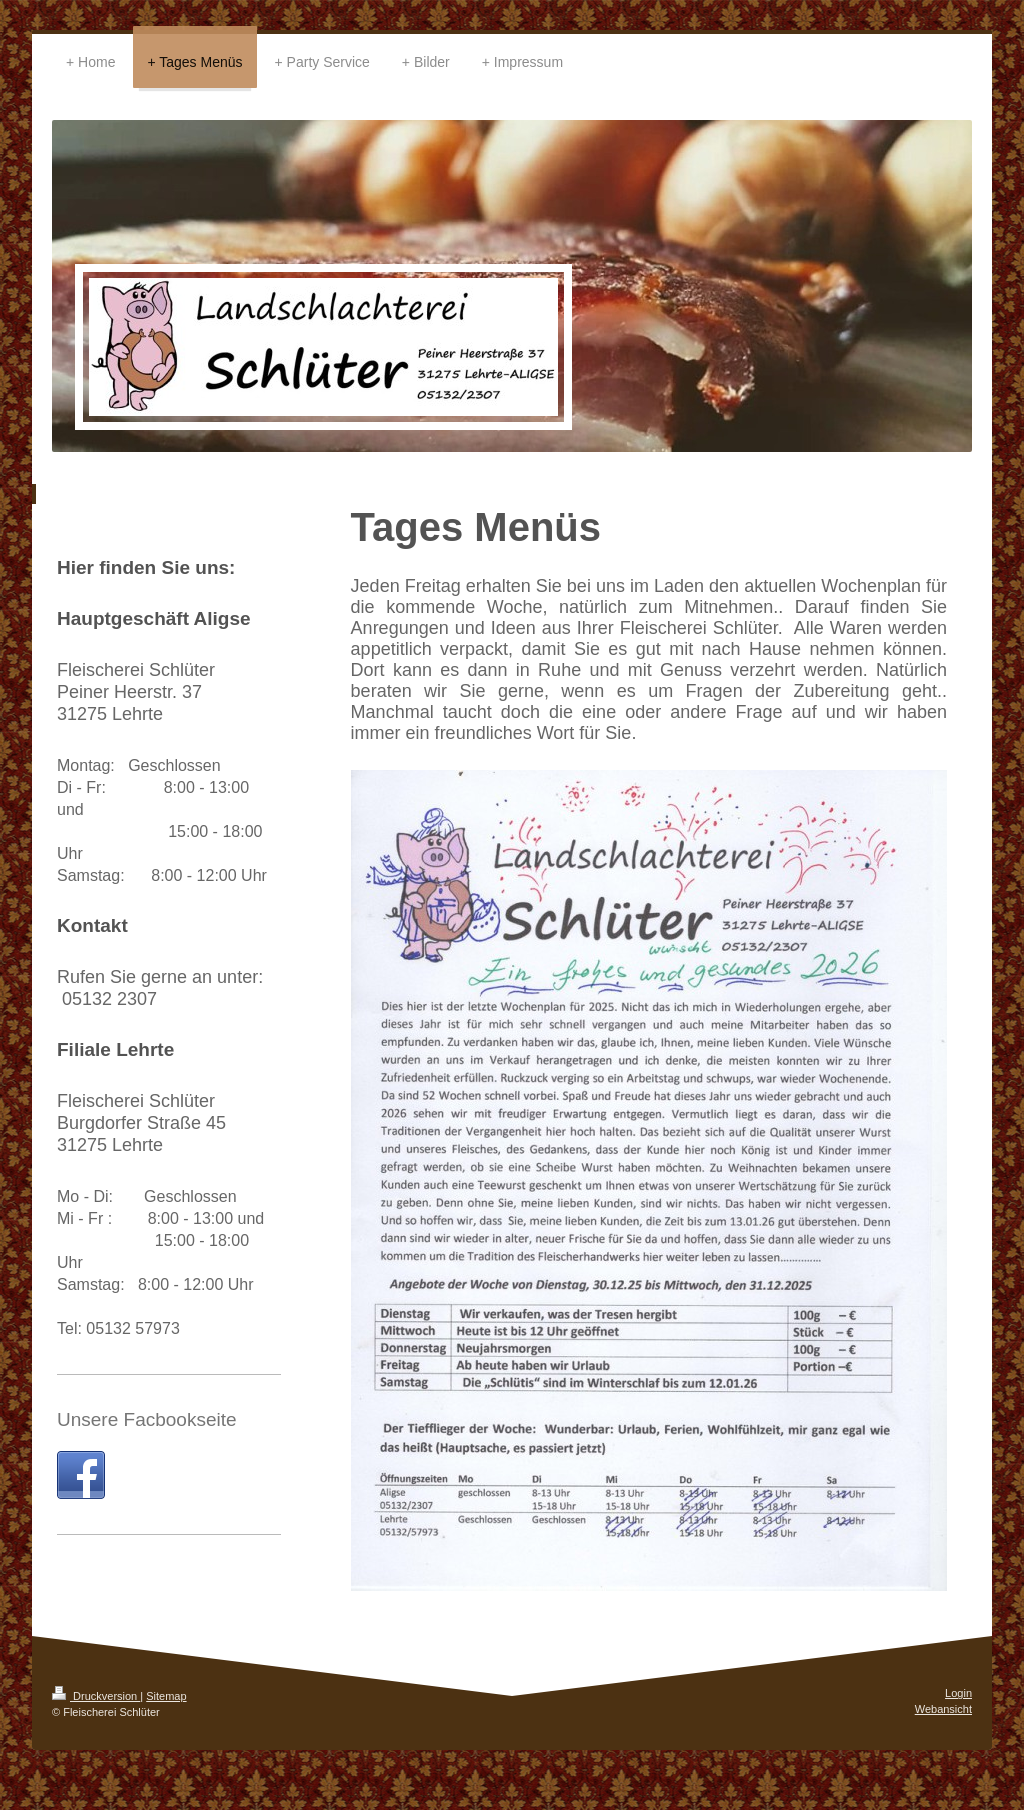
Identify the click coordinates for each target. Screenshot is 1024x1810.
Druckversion (96, 1696)
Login (958, 1693)
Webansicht (943, 1709)
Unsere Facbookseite (147, 1419)
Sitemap (166, 1696)
